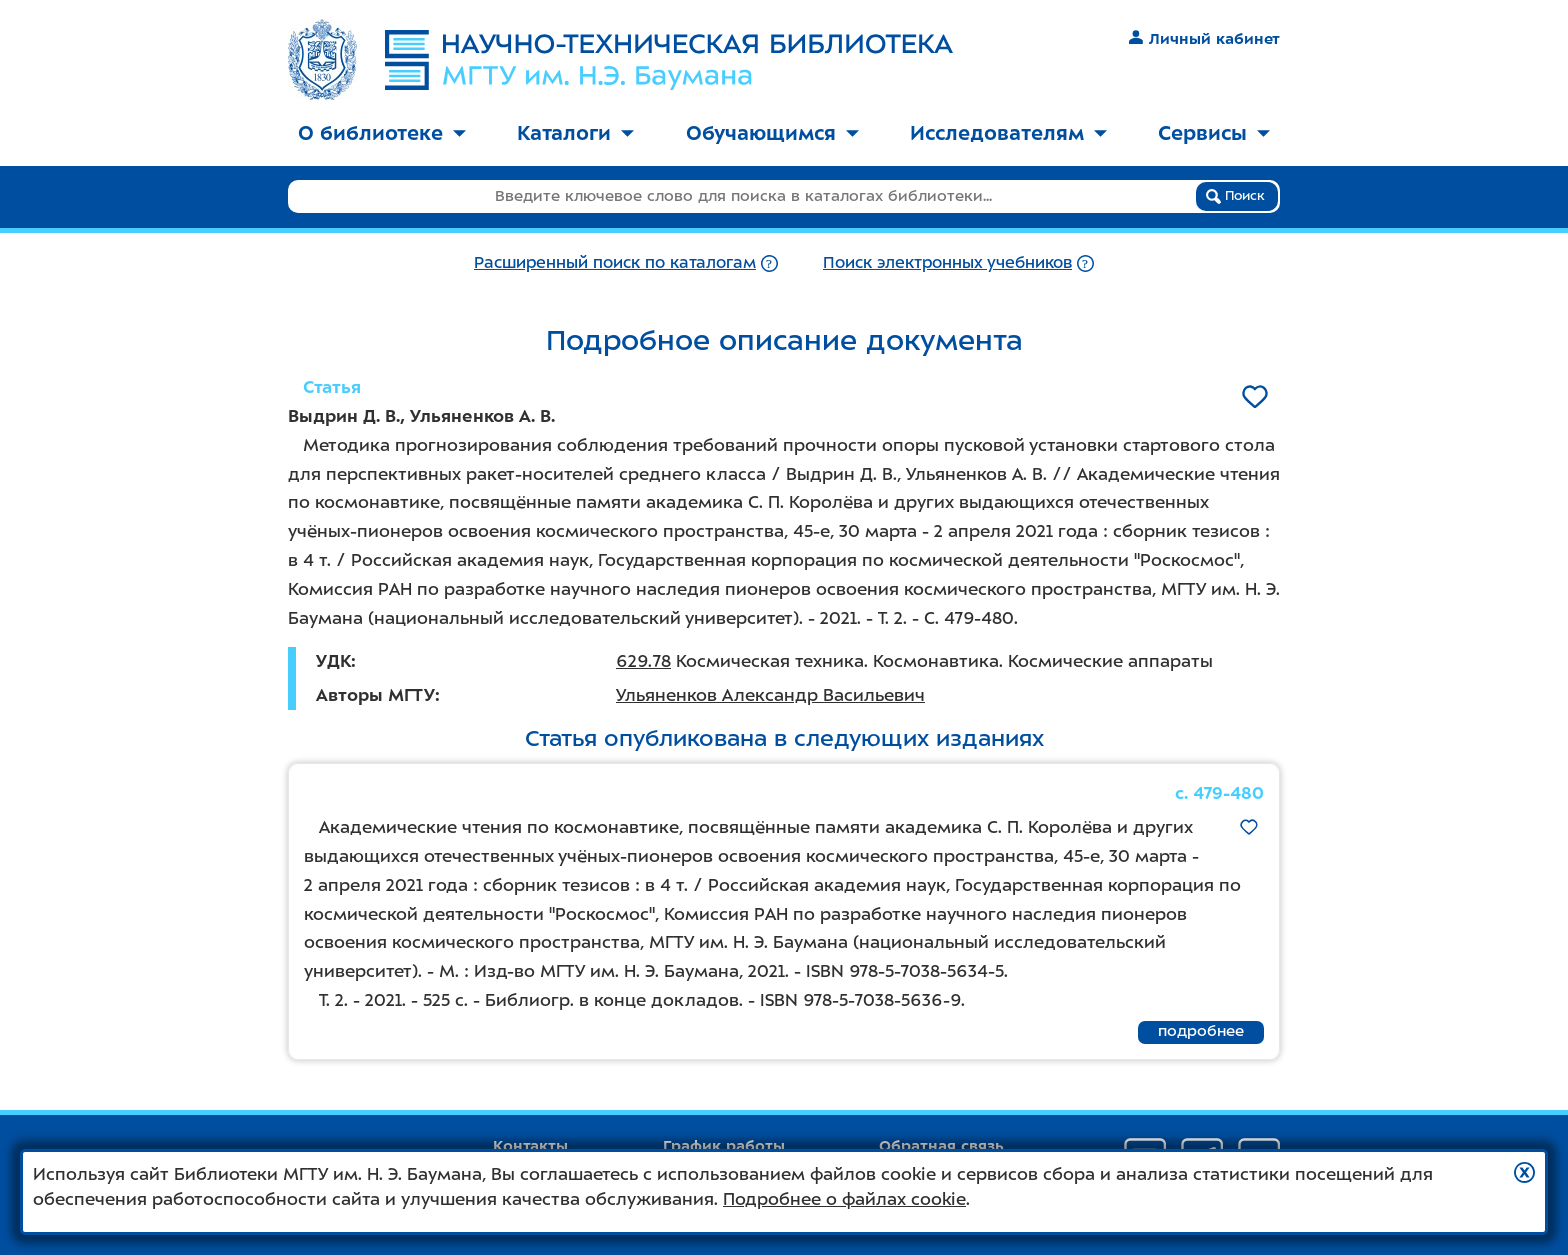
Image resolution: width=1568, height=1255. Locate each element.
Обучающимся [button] (772, 133)
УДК (333, 661)
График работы (724, 1146)
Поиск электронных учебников (947, 262)
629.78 (643, 661)
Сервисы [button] (1214, 133)
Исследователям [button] (1008, 133)
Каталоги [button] (575, 133)
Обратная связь (941, 1146)
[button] (1524, 1172)
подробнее (1201, 1031)
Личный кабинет (1204, 39)
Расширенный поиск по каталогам (615, 262)
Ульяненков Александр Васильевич (770, 695)
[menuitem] (382, 134)
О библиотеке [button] (382, 133)
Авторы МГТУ (375, 695)
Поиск (1235, 196)
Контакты (530, 1146)
